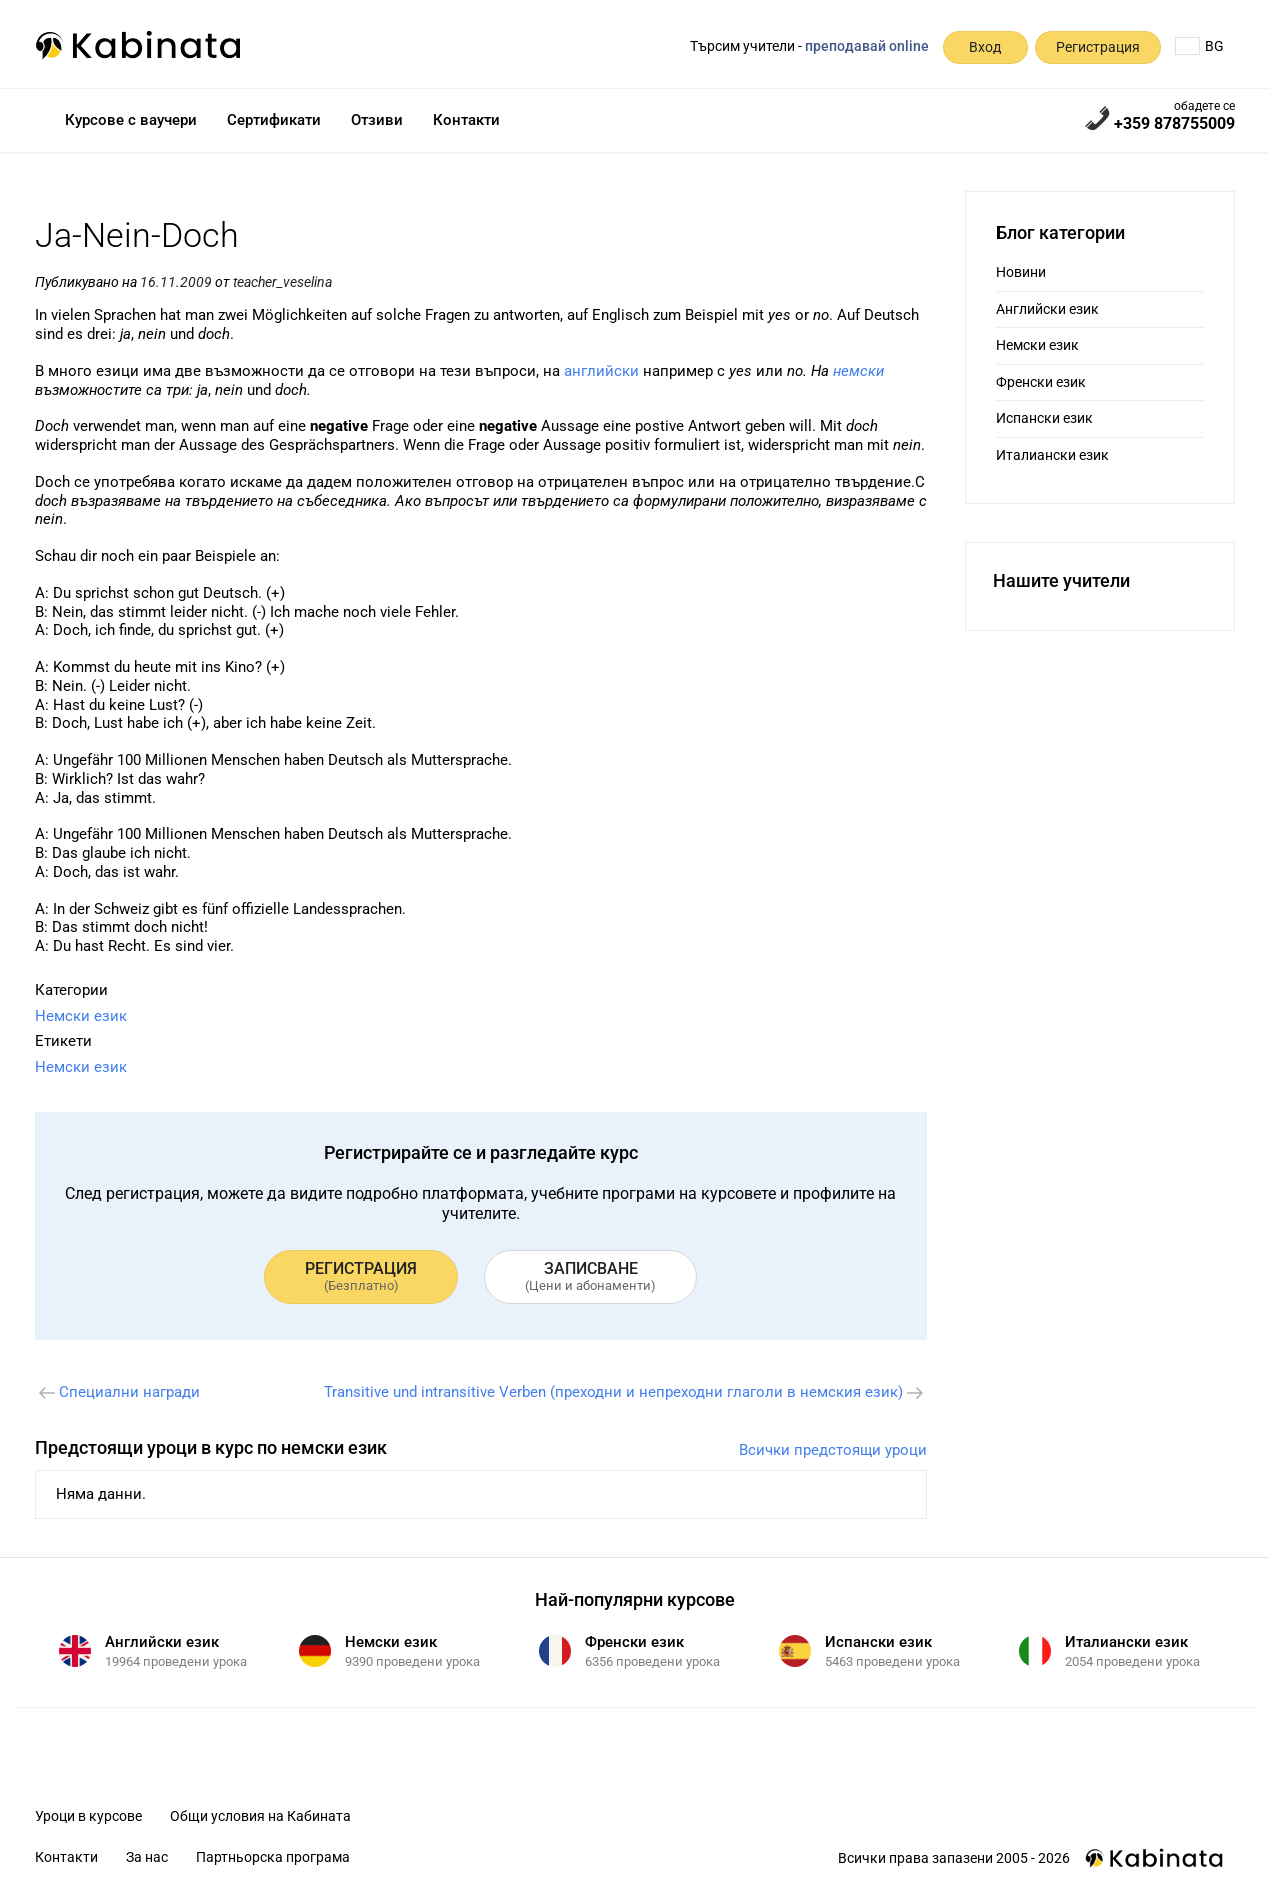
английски (601, 371)
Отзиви (377, 120)
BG (1199, 46)
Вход (985, 47)
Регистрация (1098, 47)
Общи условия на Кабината (260, 1816)
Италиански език (1052, 455)
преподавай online (867, 46)
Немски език (81, 1016)
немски (858, 371)
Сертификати (274, 120)
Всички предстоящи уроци (833, 1450)
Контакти (466, 120)
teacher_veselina (282, 282)
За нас (147, 1857)
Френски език (1041, 382)
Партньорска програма (273, 1857)
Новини (1021, 272)
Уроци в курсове (88, 1816)
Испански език (1044, 418)
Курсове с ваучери (131, 120)
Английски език (1047, 309)
